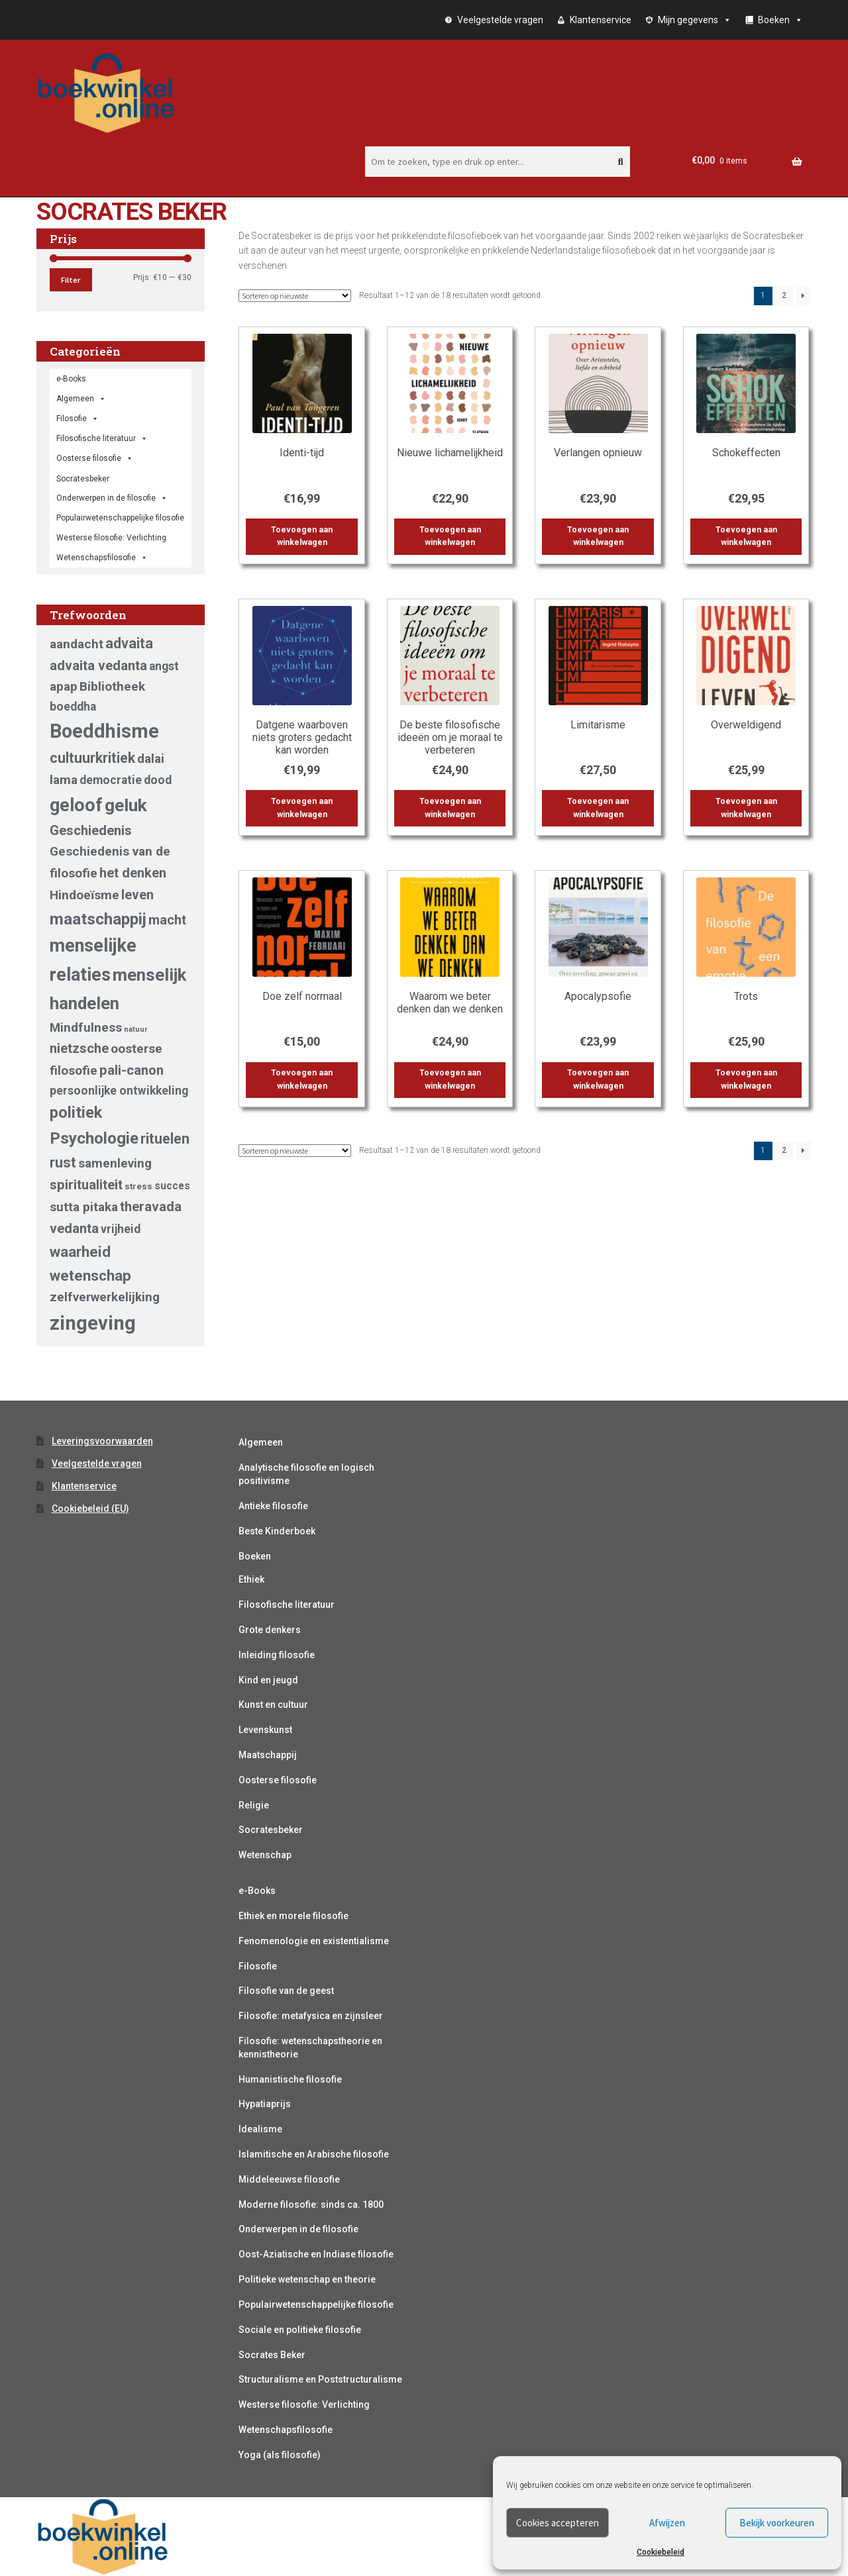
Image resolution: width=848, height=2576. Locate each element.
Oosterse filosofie (94, 458)
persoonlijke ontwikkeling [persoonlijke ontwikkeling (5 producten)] (119, 1090)
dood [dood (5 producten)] (158, 780)
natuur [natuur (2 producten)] (135, 1029)
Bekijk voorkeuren (776, 2522)
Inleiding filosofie (276, 1655)
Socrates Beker (271, 2355)
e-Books (71, 378)
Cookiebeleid (660, 2552)
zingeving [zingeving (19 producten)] (93, 1323)
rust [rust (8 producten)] (63, 1162)
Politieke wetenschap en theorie (307, 2279)
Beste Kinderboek (276, 1531)
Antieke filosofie (273, 1506)
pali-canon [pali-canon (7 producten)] (131, 1070)
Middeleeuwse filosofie (289, 2179)
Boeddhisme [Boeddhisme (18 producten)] (104, 731)
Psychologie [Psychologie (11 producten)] (94, 1138)
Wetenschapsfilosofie (102, 557)
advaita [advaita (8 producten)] (129, 643)
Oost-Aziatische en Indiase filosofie (316, 2254)
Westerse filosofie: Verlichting (111, 537)
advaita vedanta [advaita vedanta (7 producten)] (98, 665)
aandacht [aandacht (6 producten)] (76, 644)
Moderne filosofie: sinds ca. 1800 (311, 2204)
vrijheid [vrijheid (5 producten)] (120, 1229)
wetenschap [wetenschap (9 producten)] (90, 1275)
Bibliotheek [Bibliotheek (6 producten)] (112, 686)
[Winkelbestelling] (294, 295)
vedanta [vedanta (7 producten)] (74, 1228)
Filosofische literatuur (102, 438)
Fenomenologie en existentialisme (313, 1941)
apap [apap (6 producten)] (64, 686)
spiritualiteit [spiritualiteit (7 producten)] (86, 1185)
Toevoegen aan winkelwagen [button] (302, 536)
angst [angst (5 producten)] (164, 666)
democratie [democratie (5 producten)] (111, 780)
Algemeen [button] (81, 398)
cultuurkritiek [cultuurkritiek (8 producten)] (92, 758)
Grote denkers (269, 1629)
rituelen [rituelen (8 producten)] (164, 1138)
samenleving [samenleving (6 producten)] (115, 1163)
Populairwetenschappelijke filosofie (120, 517)
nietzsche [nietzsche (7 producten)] (79, 1048)
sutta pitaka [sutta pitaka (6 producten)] (84, 1206)
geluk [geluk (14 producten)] (126, 805)
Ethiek (251, 1579)
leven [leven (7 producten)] (137, 895)
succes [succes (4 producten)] (172, 1185)
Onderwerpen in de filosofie (112, 498)
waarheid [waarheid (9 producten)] (80, 1251)
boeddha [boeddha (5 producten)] (73, 706)
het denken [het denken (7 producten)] (132, 873)
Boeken (254, 1556)
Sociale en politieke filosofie (299, 2329)
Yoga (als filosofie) (279, 2455)
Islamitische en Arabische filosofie (313, 2154)
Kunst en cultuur (273, 1704)
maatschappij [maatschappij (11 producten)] (98, 918)
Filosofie (77, 418)
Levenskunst (265, 1729)
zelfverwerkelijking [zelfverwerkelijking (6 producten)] (105, 1297)
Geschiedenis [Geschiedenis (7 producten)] (91, 830)
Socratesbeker (270, 1829)
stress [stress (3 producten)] (138, 1186)
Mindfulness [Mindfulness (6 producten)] (86, 1027)
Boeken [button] (780, 20)
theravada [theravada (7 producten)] (151, 1206)
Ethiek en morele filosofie (293, 1915)
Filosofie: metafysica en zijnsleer (310, 2015)
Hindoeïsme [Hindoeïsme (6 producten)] (84, 895)
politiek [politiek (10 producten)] (76, 1112)
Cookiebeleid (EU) (90, 1508)
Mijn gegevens (694, 20)
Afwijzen (667, 2522)
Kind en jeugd (268, 1680)
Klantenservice (600, 20)
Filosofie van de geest (286, 1990)
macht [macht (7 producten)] (167, 920)
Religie (253, 1805)
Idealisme (260, 2129)
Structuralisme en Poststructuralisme (320, 2379)
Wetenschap (265, 1855)
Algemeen (260, 1442)
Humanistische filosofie (290, 2079)
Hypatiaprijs (264, 2104)
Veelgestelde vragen (500, 20)
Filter (70, 280)
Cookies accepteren (557, 2522)
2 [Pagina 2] (784, 295)
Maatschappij (267, 1755)
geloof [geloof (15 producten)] (76, 805)
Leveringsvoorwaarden (102, 1441)
